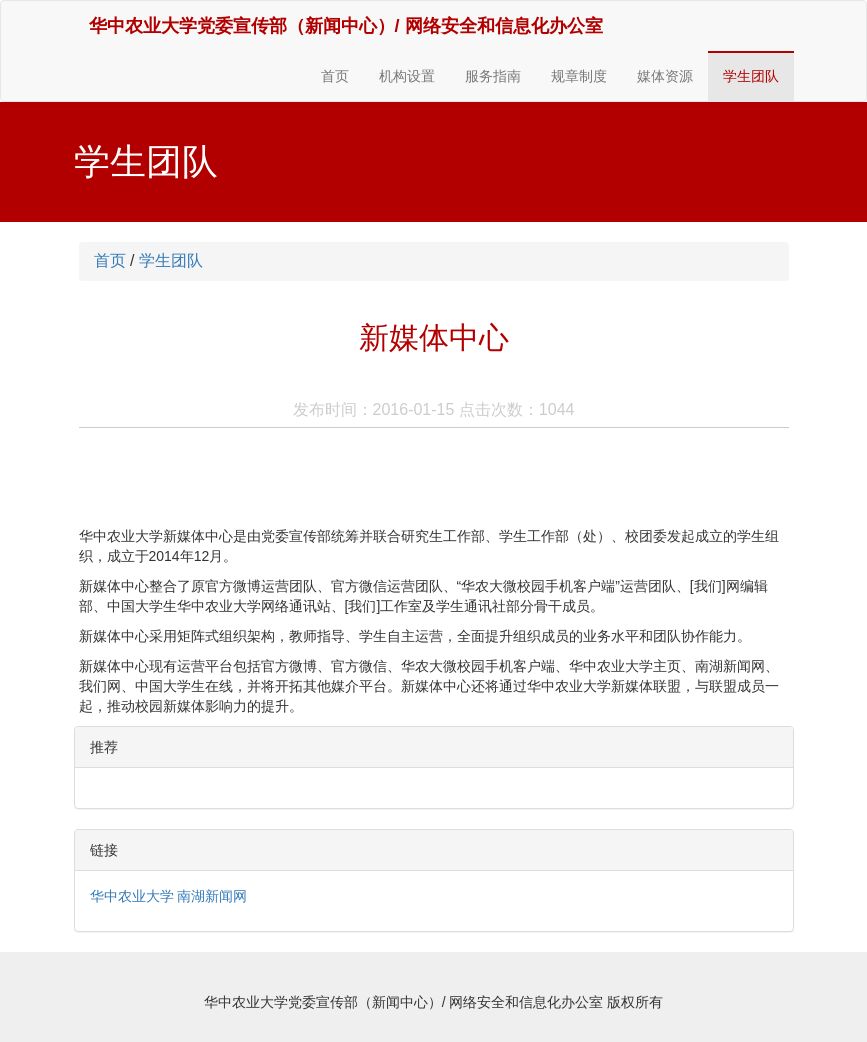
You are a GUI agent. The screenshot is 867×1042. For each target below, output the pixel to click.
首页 (335, 76)
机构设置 (407, 76)
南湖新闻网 (212, 896)
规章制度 (579, 76)
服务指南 (493, 76)
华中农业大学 (132, 896)
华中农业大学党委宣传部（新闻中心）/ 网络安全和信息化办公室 (346, 26)
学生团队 (751, 76)
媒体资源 (665, 76)
